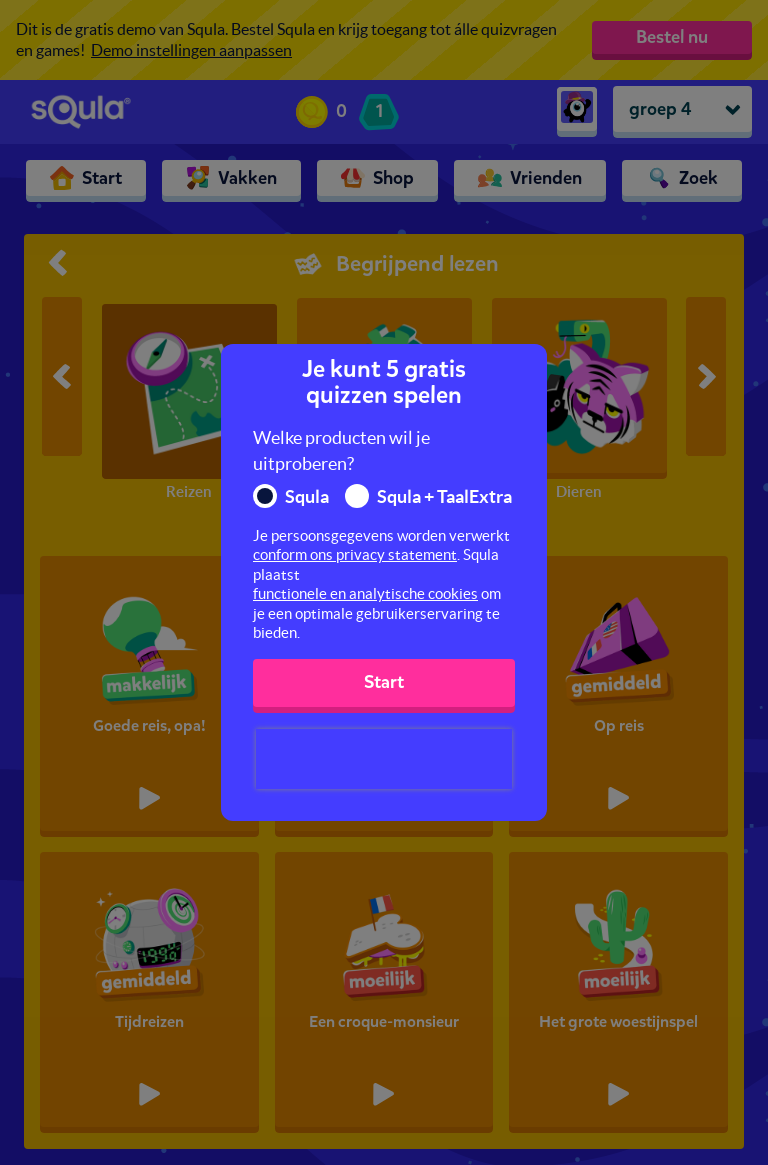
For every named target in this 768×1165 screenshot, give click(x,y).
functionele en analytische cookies (365, 593)
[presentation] (384, 759)
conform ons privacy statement (355, 554)
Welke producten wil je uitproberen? (341, 450)
